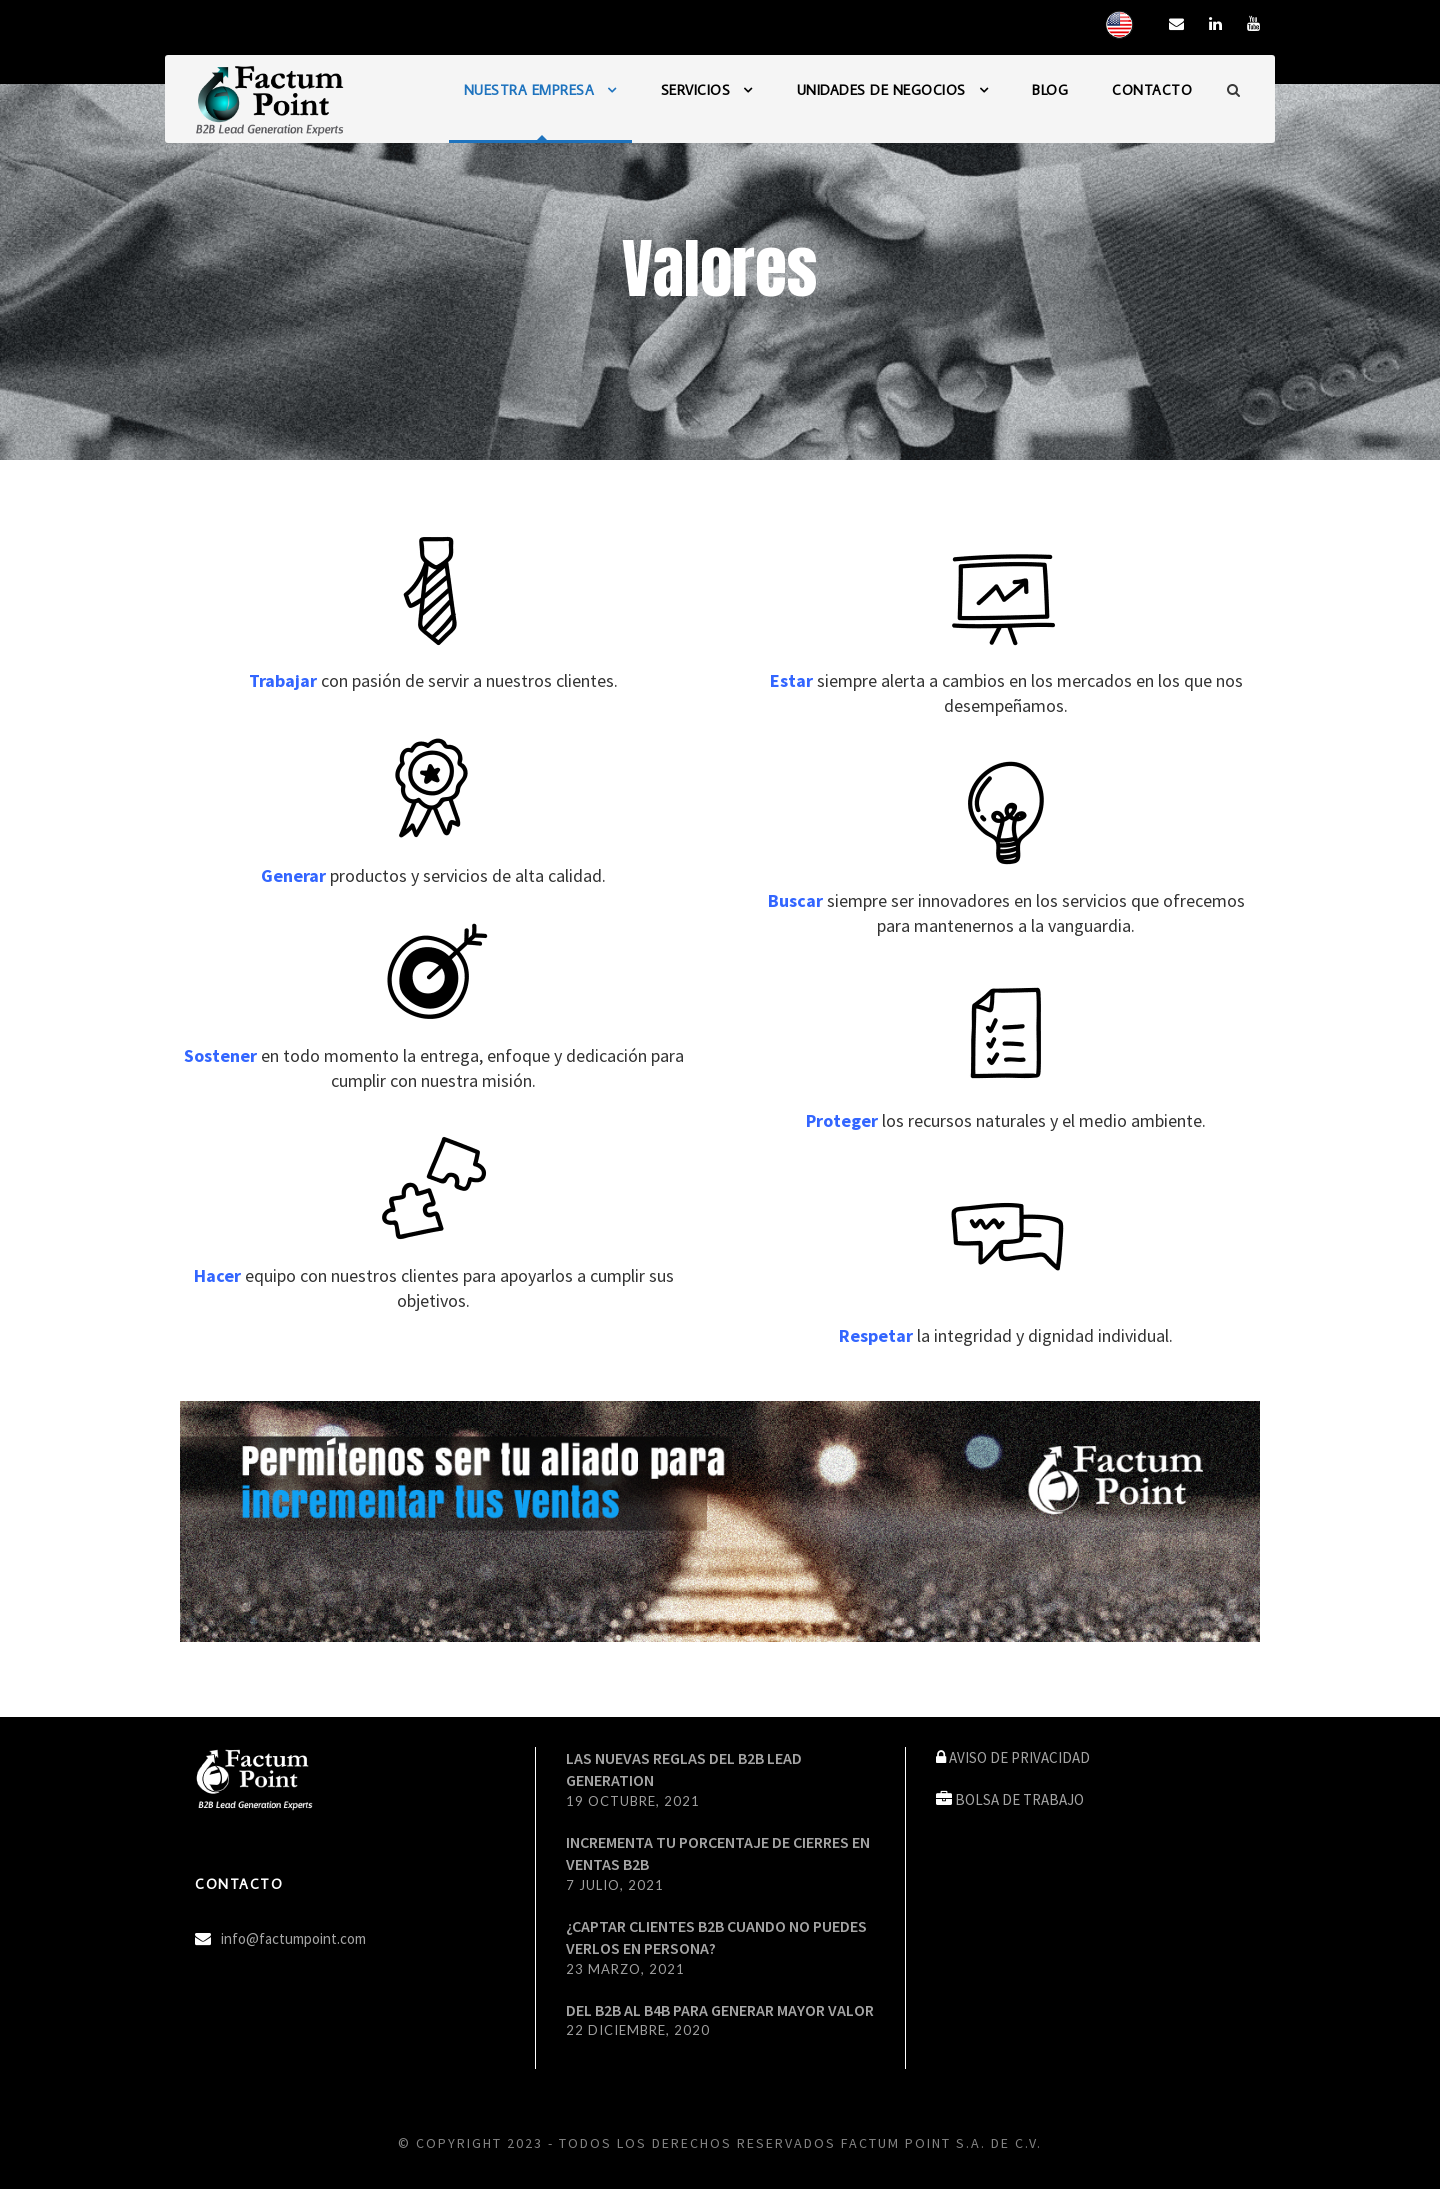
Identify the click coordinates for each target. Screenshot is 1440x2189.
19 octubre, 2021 (633, 1801)
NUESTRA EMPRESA (529, 90)
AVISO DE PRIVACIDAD (1019, 1757)
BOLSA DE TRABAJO (1019, 1799)
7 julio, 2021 (615, 1885)
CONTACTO (1152, 90)
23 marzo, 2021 (625, 1969)
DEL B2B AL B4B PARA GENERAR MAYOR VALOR (720, 2010)
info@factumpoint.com (293, 1938)
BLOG (1050, 90)
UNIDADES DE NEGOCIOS (881, 90)
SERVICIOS (696, 90)
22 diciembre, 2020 (638, 2030)
